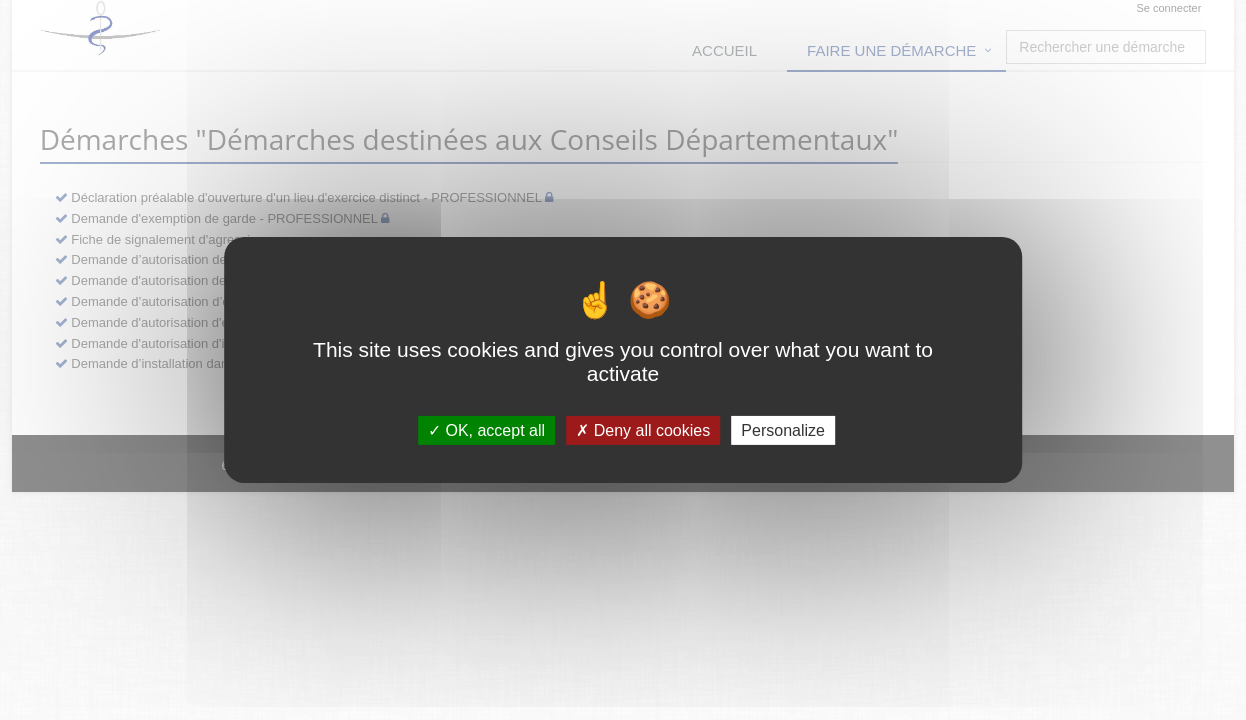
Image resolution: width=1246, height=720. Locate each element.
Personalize (783, 430)
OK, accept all (486, 430)
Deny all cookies (643, 430)
